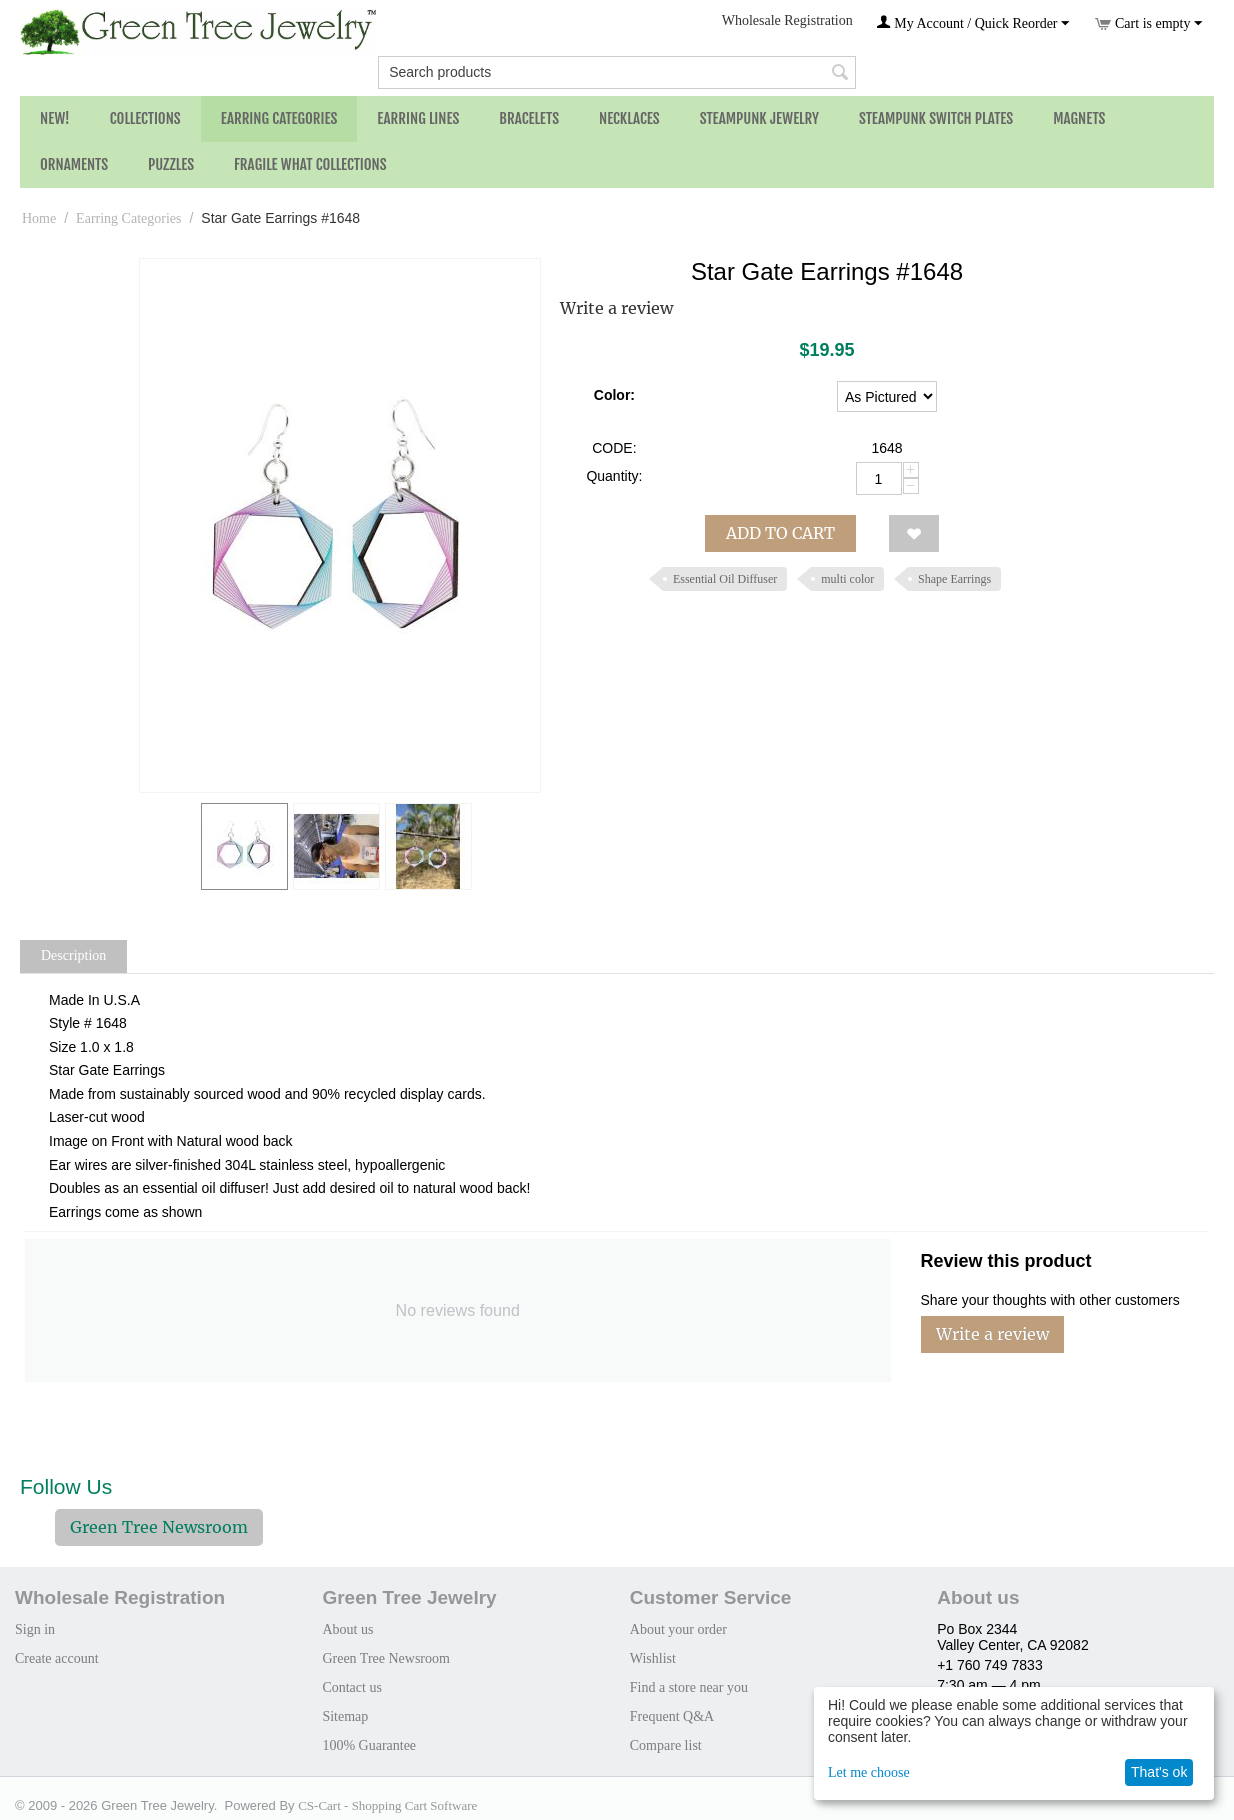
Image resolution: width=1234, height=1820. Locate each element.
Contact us (352, 1687)
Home (39, 218)
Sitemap (345, 1716)
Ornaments (74, 164)
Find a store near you (689, 1687)
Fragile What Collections (310, 164)
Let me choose (869, 1772)
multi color (847, 579)
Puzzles (171, 164)
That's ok (1159, 1772)
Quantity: (614, 476)
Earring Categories (279, 118)
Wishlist (653, 1658)
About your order (678, 1629)
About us (347, 1629)
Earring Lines (418, 118)
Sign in (35, 1629)
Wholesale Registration (787, 20)
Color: (614, 395)
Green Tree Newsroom (159, 1527)
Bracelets (529, 118)
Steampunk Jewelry (759, 118)
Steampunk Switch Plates (936, 118)
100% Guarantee (369, 1745)
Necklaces (629, 118)
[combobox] (617, 72)
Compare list (666, 1745)
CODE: (614, 448)
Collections (145, 118)
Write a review (616, 308)
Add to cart (780, 533)
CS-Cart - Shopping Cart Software (387, 1805)
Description (73, 955)
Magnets (1079, 118)
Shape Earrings (954, 579)
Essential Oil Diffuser (725, 579)
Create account (57, 1658)
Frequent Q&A (672, 1716)
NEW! (55, 118)
